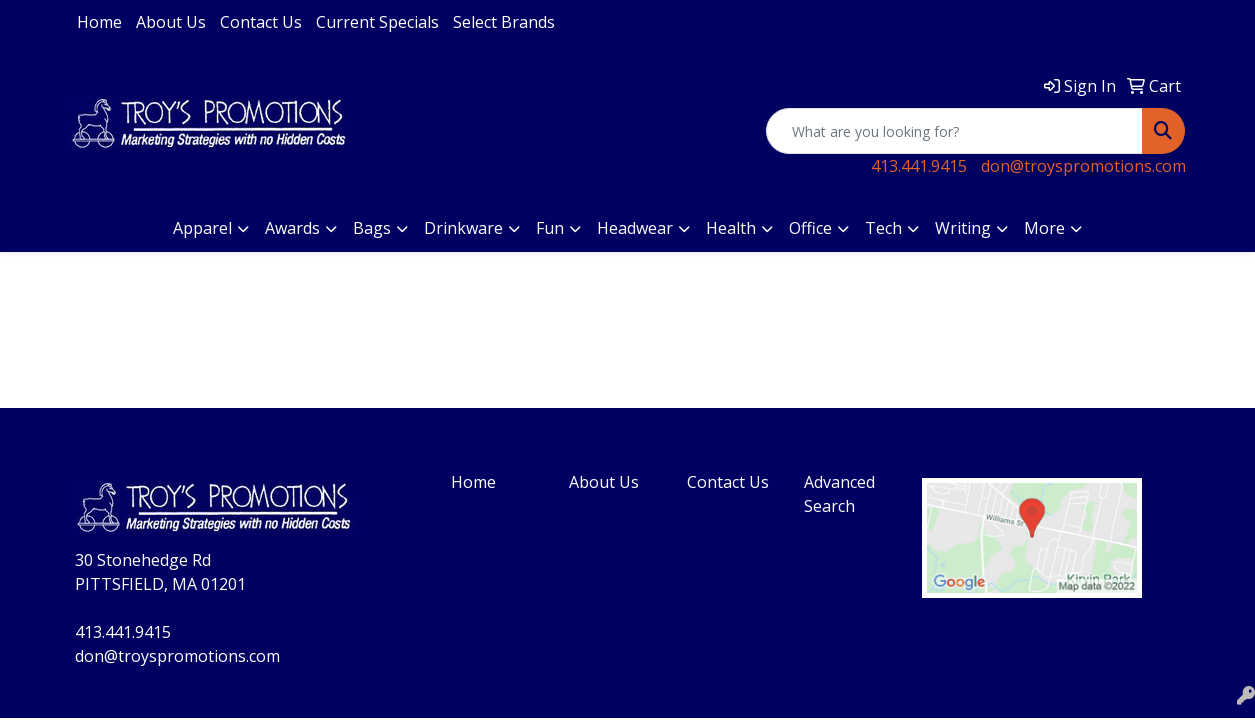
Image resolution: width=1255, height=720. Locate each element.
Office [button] (810, 228)
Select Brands (504, 22)
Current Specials (377, 22)
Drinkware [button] (463, 228)
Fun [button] (550, 228)
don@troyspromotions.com (1083, 166)
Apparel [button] (202, 228)
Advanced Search (839, 494)
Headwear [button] (635, 228)
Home (99, 22)
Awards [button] (292, 228)
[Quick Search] (954, 131)
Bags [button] (372, 228)
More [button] (1044, 228)
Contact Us (261, 22)
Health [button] (731, 228)
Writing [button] (963, 228)
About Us (171, 22)
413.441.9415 (919, 166)
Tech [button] (883, 228)
